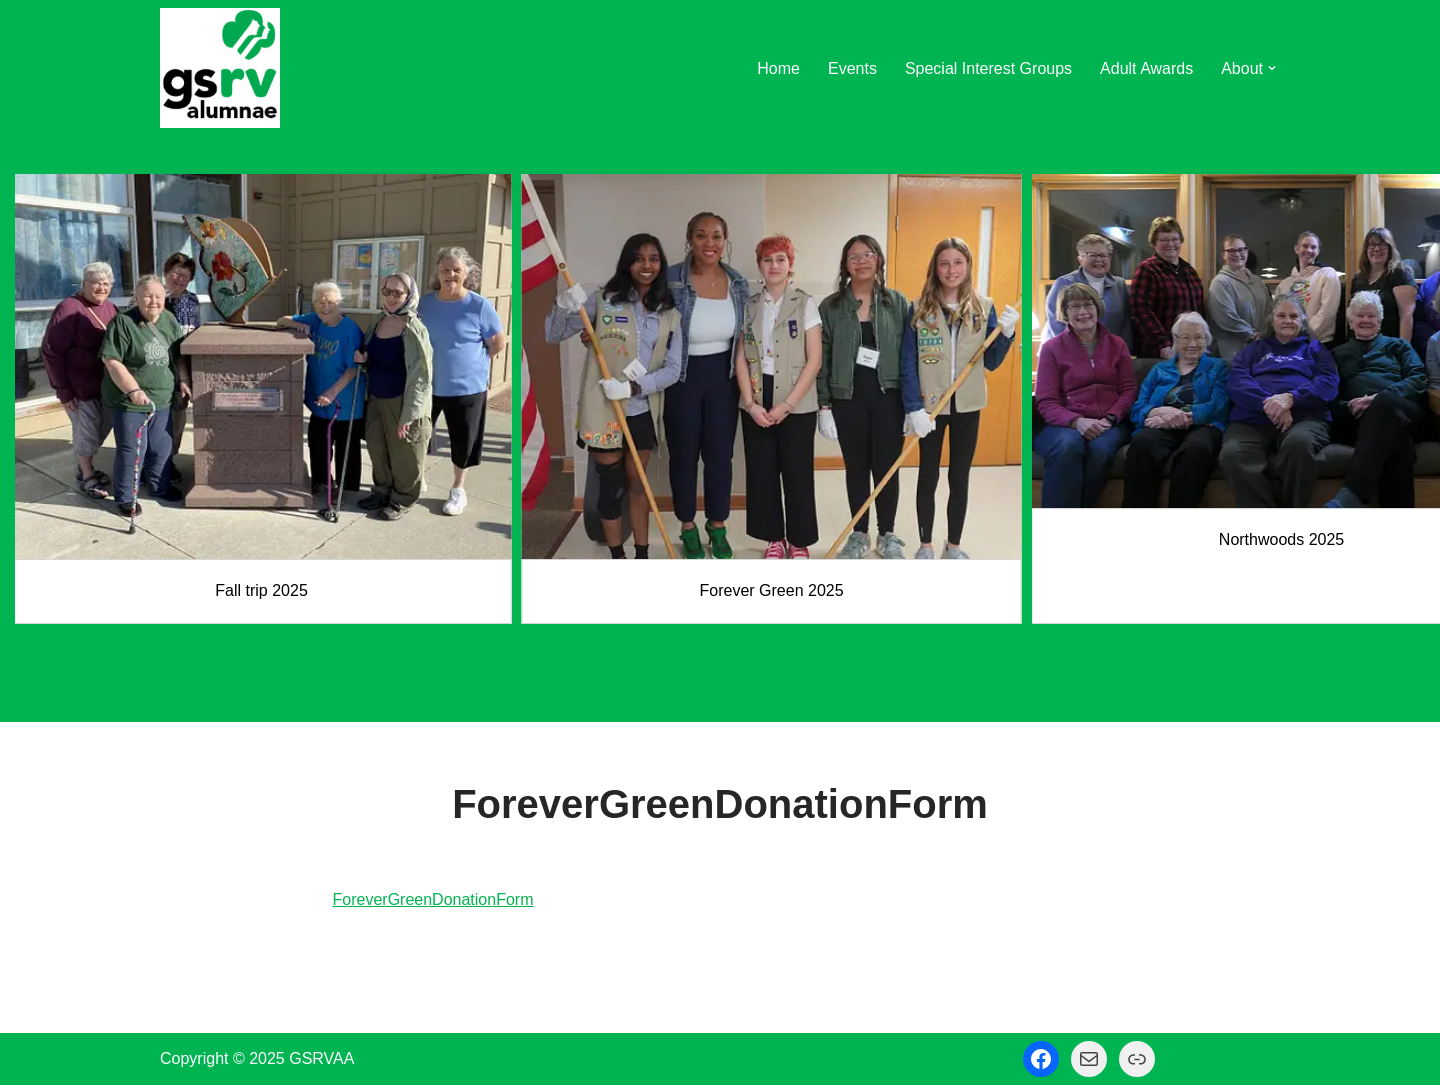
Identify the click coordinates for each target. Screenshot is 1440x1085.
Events (852, 68)
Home (778, 68)
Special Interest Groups (988, 68)
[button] (1272, 68)
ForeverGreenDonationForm (433, 899)
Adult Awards (1146, 68)
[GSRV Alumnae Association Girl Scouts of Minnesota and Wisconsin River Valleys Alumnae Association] (220, 68)
